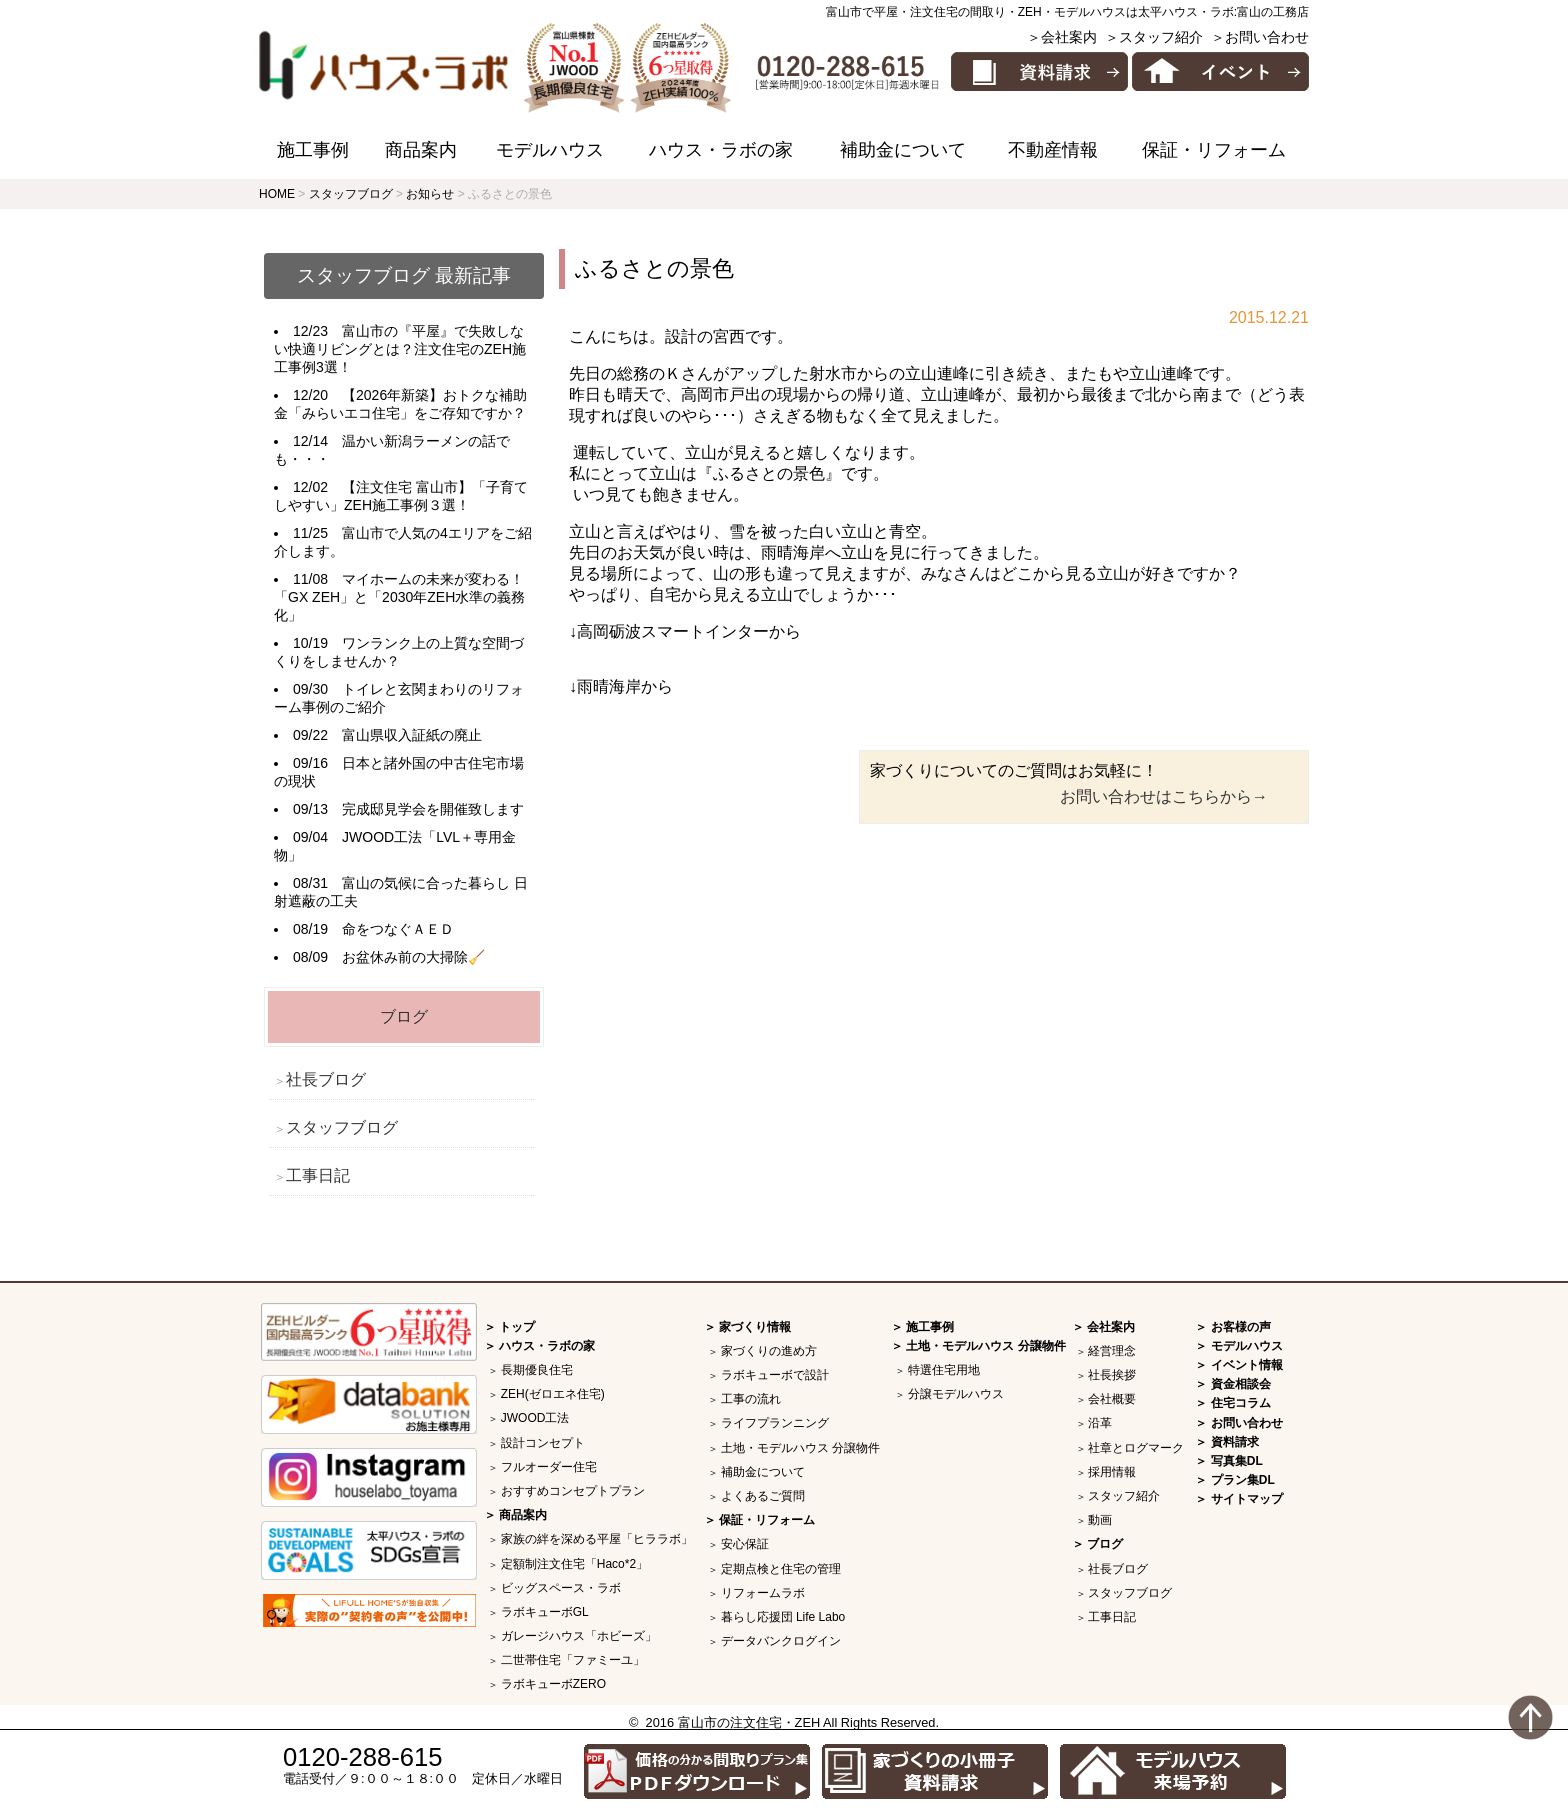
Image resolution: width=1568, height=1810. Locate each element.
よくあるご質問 (763, 1496)
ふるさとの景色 (654, 268)
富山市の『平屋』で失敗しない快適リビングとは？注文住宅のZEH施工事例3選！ (400, 349)
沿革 (1100, 1423)
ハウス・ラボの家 (721, 150)
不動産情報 (1053, 150)
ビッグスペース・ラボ (561, 1588)
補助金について (903, 150)
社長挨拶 (1112, 1375)
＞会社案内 (1062, 37)
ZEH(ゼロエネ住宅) (553, 1394)
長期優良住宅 (537, 1370)
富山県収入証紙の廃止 (412, 735)
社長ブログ (326, 1079)
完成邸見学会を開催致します (433, 809)
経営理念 (1112, 1351)
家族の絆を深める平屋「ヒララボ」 (597, 1539)
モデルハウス (550, 150)
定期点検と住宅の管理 (781, 1569)
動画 (1100, 1520)
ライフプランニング (775, 1423)
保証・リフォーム (1214, 150)
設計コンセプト (543, 1443)
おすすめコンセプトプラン (573, 1491)
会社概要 (1112, 1399)
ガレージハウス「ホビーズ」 (579, 1636)
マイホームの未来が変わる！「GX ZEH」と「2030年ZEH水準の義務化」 (399, 597)
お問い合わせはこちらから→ (1164, 796)
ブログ (404, 1016)
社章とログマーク (1136, 1448)
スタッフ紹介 (1124, 1496)
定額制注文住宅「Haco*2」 (574, 1564)
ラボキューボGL (545, 1612)
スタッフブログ (342, 1127)
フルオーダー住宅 (549, 1467)
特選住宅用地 (944, 1370)
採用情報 (1112, 1472)
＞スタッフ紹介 (1154, 37)
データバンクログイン (781, 1641)
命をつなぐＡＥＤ (398, 929)
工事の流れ (751, 1399)
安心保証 (745, 1544)
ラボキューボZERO (553, 1684)
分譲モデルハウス (956, 1394)
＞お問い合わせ (1260, 37)
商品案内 (421, 150)
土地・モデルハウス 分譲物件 (800, 1448)
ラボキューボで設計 (775, 1375)
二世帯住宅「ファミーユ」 (573, 1660)
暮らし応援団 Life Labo (783, 1617)
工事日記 (318, 1175)
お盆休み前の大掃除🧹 (413, 957)
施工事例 (313, 150)
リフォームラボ (763, 1593)
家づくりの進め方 (769, 1351)
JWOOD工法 (535, 1418)
